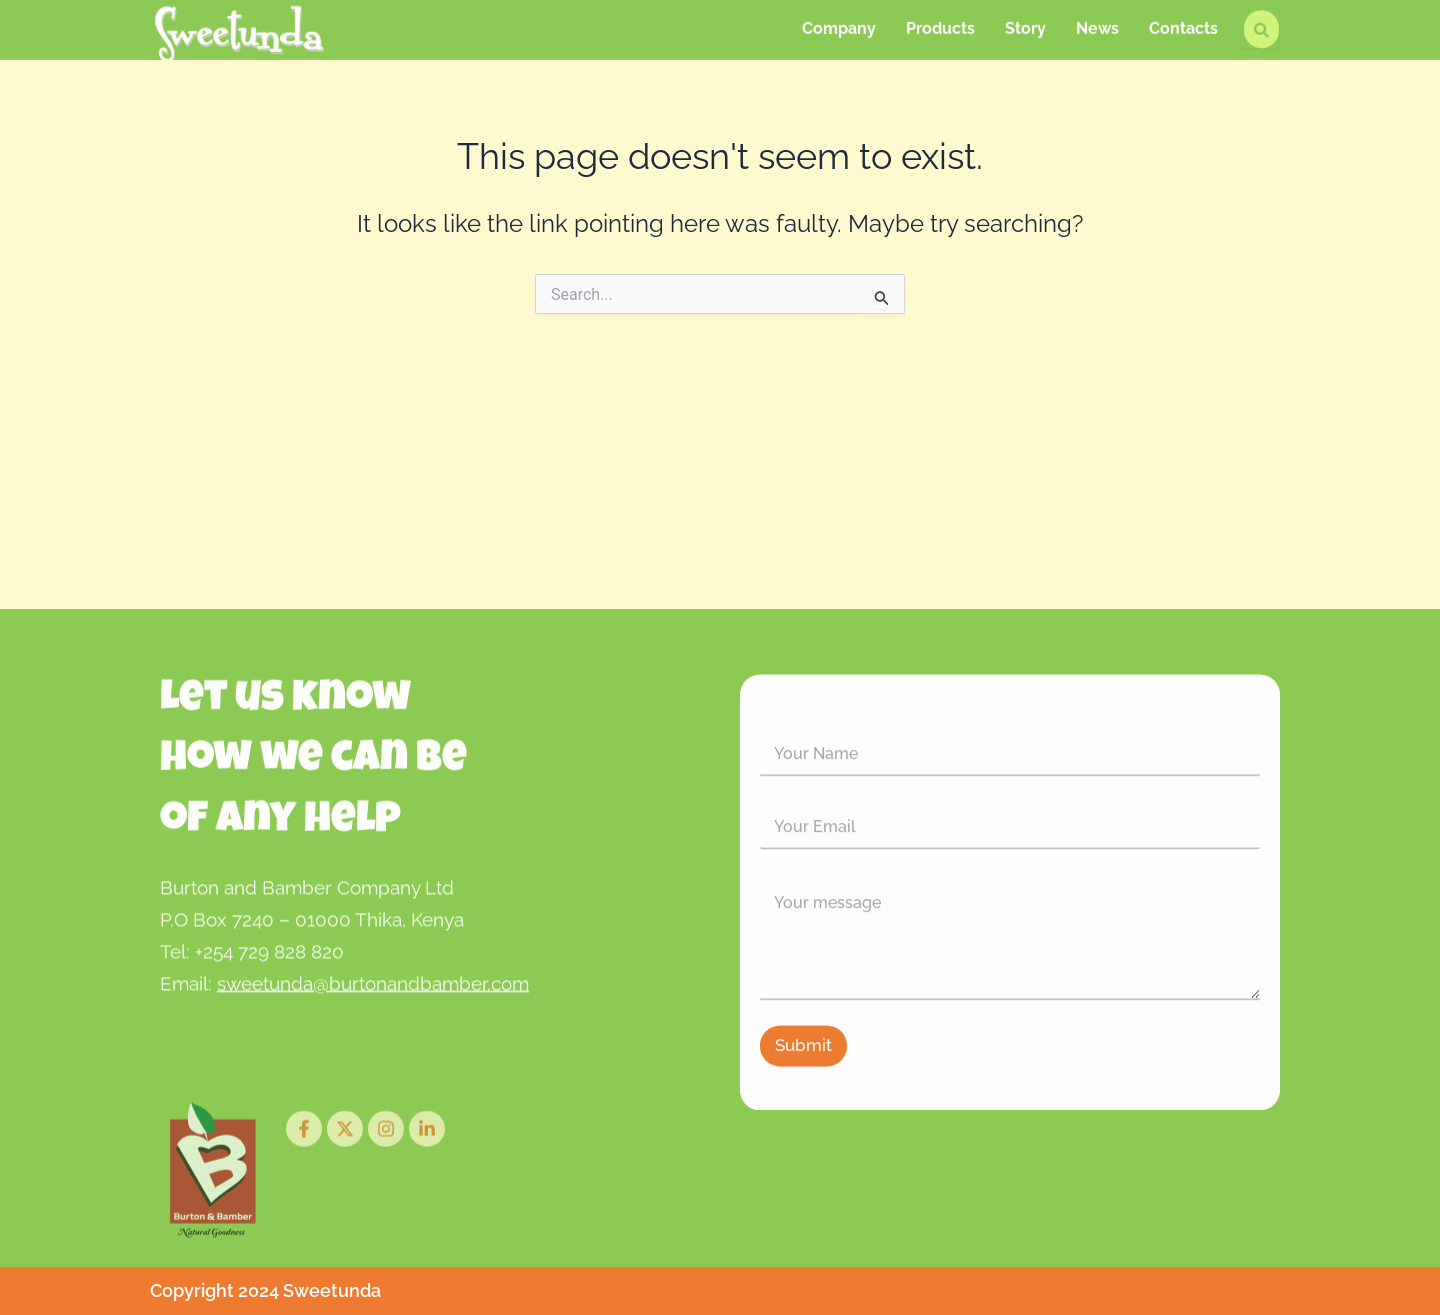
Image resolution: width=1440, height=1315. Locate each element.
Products (940, 24)
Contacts (1183, 24)
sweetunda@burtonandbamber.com (373, 994)
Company (839, 24)
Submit (803, 1075)
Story (1025, 24)
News (1097, 24)
